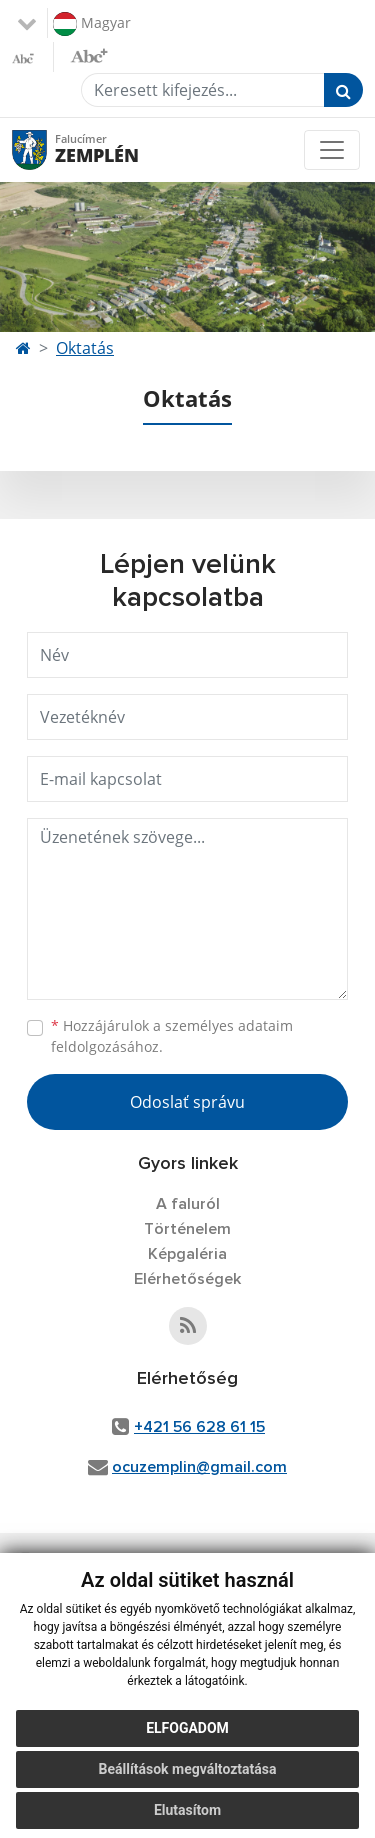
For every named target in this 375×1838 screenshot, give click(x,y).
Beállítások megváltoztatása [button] (188, 1769)
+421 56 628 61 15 (199, 1427)
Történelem (187, 1229)
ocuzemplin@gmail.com (199, 1467)
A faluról (188, 1204)
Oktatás (85, 348)
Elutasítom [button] (187, 1810)
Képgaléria (187, 1254)
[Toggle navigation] (332, 150)
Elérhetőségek (187, 1279)
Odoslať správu (187, 1102)
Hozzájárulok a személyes (172, 1036)
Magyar (92, 24)
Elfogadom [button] (187, 1728)
